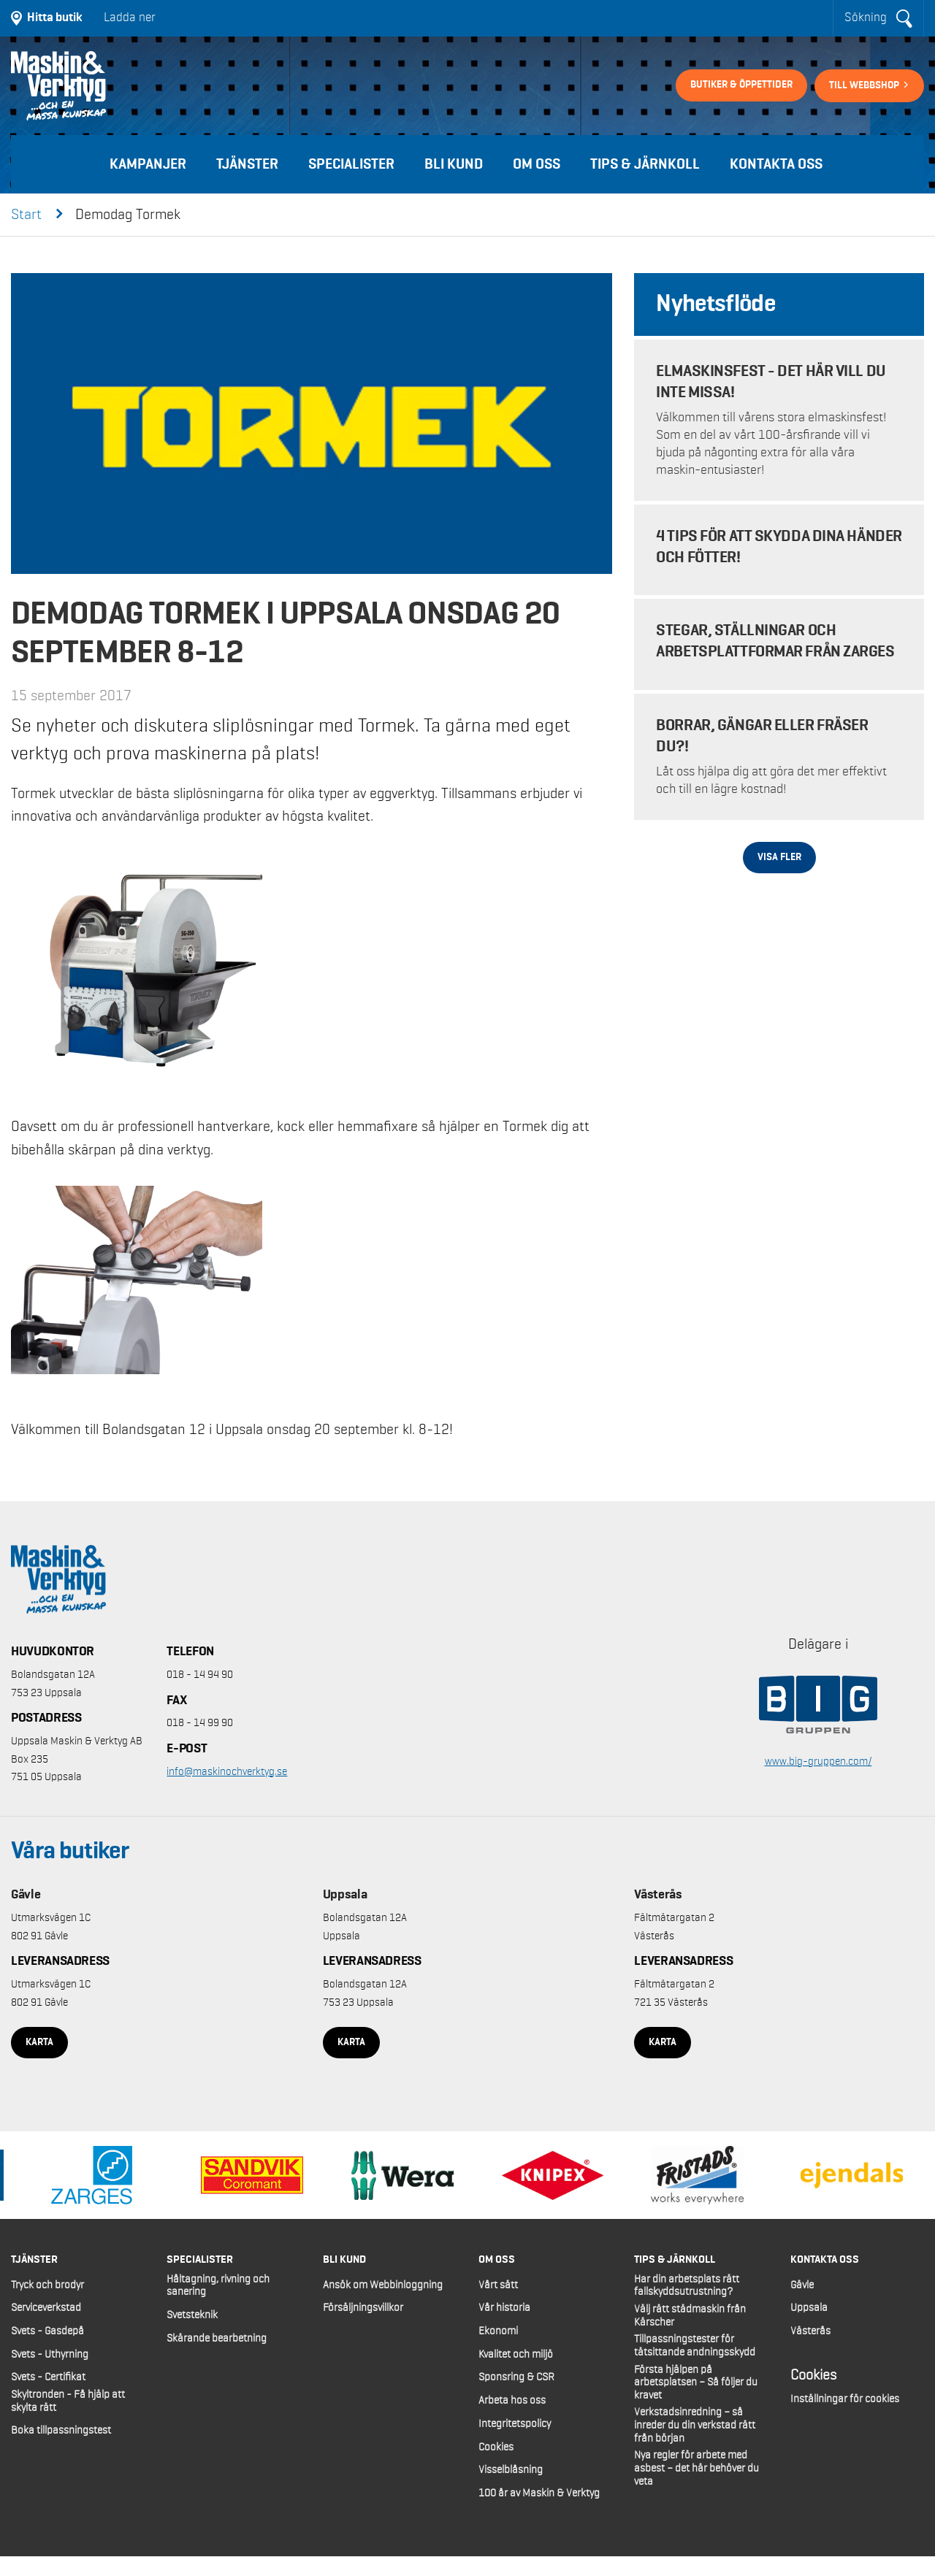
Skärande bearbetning (217, 2339)
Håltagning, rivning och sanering (218, 2286)
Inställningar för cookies (844, 2399)
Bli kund (453, 164)
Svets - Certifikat (48, 2377)
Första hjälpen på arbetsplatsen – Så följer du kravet (695, 2382)
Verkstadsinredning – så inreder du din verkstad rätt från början (694, 2425)
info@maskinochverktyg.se (227, 1772)
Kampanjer (148, 164)
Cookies (496, 2447)
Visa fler (779, 857)
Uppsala (345, 1894)
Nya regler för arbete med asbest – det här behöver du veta (696, 2468)
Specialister (351, 164)
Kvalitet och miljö (515, 2355)
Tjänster (247, 164)
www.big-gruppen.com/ (818, 1762)
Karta (39, 2042)
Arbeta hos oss (512, 2401)
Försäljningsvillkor (363, 2308)
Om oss (536, 164)
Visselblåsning (510, 2470)
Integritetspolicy (514, 2424)
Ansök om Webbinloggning (383, 2285)
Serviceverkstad (46, 2308)
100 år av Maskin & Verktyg (539, 2493)
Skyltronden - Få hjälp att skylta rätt (68, 2401)
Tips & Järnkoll (645, 164)
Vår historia (504, 2308)
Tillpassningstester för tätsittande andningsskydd (694, 2346)
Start (26, 215)
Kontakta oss (776, 164)
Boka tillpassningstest (61, 2431)
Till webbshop (865, 85)
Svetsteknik (192, 2315)
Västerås (658, 1894)
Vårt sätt (498, 2285)
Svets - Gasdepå (47, 2331)
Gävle (25, 1894)
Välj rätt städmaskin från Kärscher (690, 2316)
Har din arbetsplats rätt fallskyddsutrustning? (686, 2286)
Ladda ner (130, 18)
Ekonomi (498, 2331)
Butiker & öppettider (741, 85)
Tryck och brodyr (47, 2285)
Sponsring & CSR (516, 2377)
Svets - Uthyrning (49, 2355)
